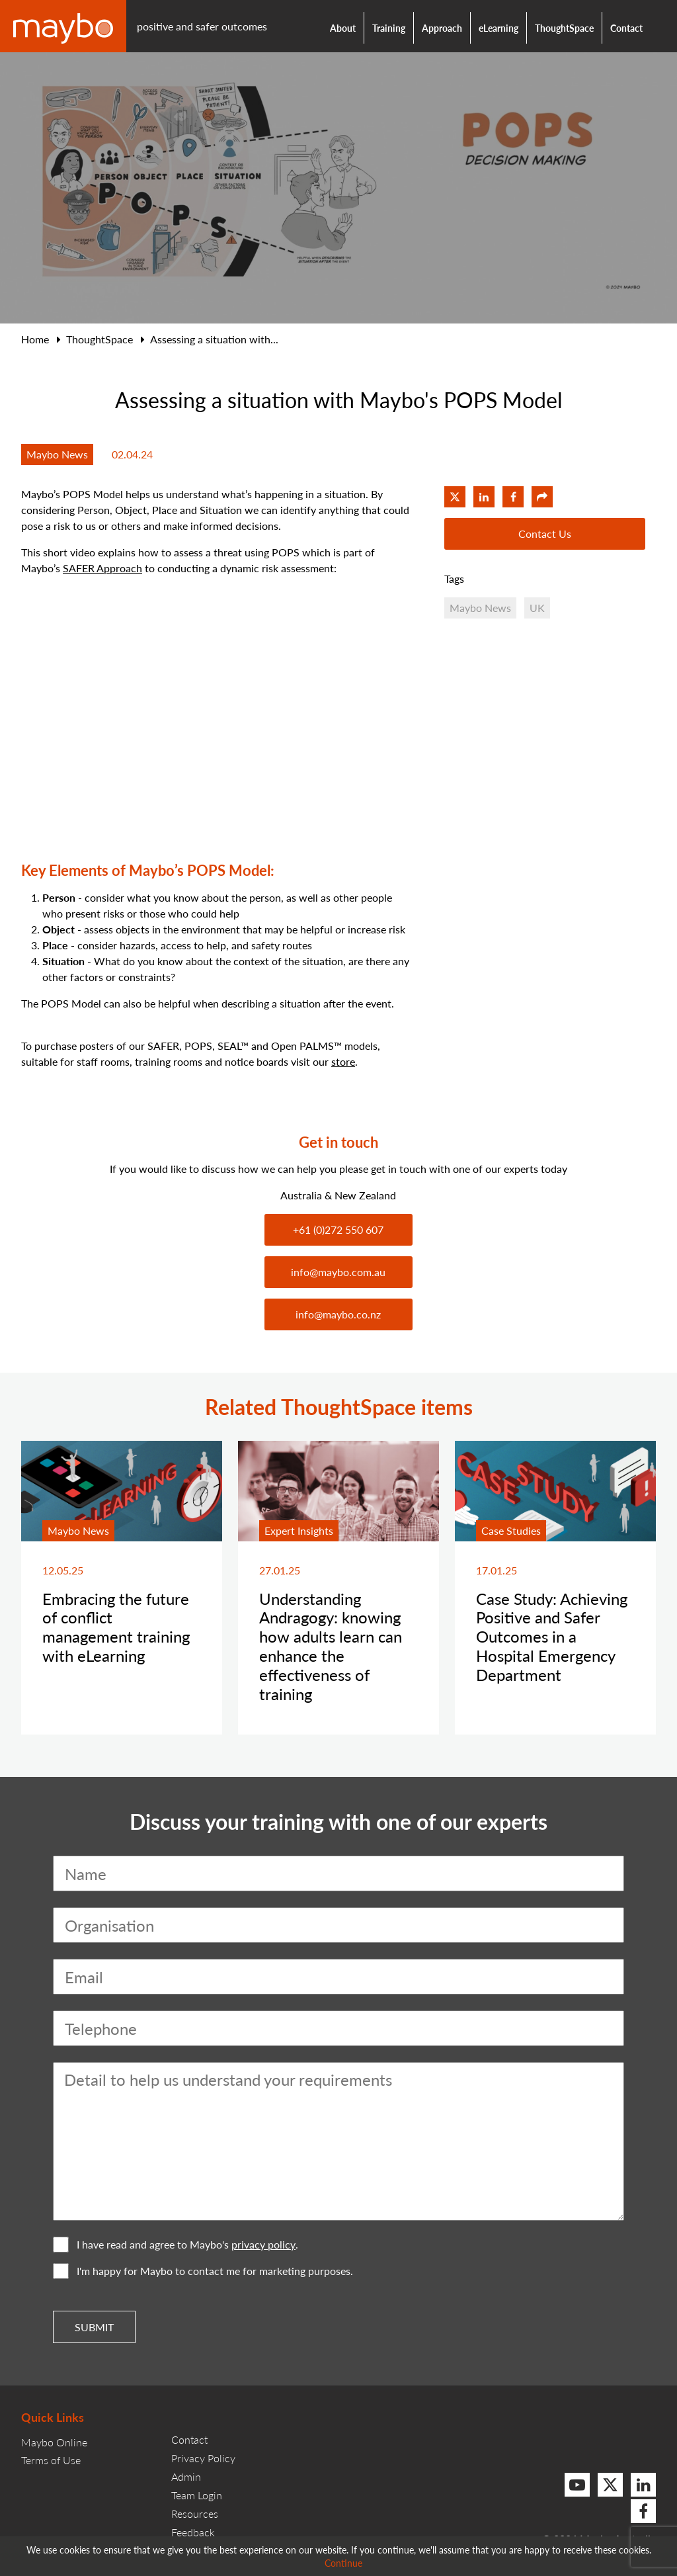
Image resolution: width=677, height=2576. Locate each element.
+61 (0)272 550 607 (338, 1229)
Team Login (196, 2495)
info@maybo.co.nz (338, 1314)
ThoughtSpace (564, 27)
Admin (186, 2476)
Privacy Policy (203, 2458)
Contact (626, 27)
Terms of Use (51, 2460)
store (343, 1061)
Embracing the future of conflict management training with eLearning (116, 1626)
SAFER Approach (102, 568)
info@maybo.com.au (338, 1271)
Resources (194, 2513)
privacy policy (263, 2244)
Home (35, 339)
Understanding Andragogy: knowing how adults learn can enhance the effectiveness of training (330, 1646)
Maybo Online (54, 2442)
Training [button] (388, 27)
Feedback (193, 2532)
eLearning (498, 27)
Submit (94, 2327)
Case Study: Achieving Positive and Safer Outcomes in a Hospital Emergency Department (551, 1636)
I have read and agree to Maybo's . (175, 2245)
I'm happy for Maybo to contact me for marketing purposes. (203, 2271)
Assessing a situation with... (214, 339)
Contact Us (544, 533)
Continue (343, 2562)
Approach (442, 27)
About (343, 27)
